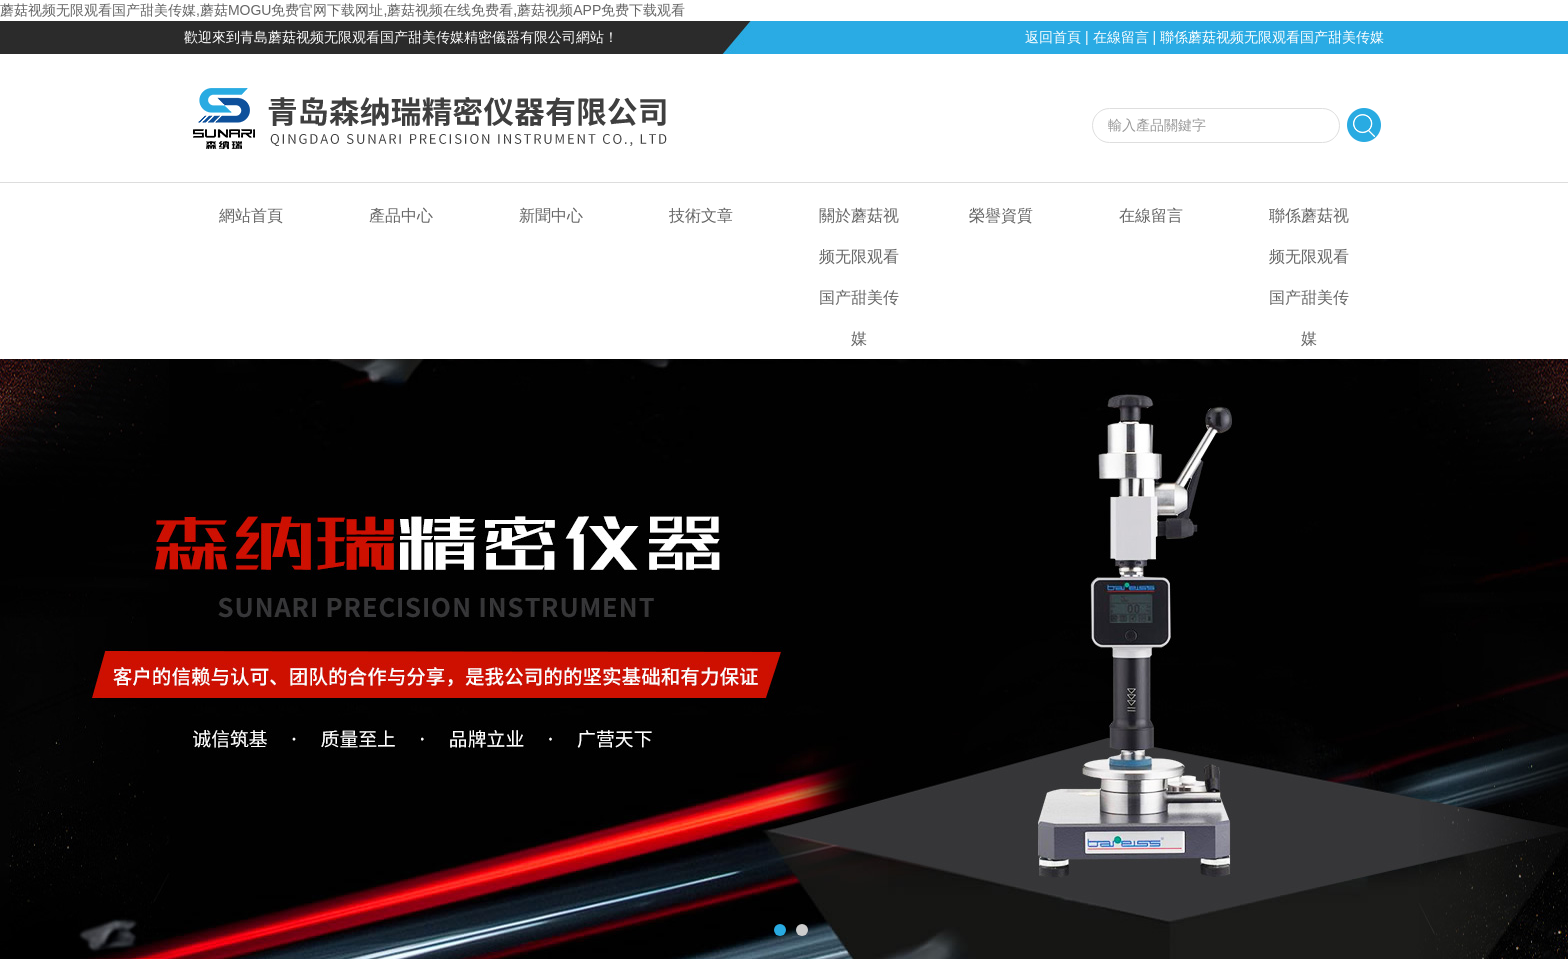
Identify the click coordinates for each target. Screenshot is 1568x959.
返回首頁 (1053, 37)
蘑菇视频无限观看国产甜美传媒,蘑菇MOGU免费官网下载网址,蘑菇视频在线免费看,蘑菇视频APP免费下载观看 (342, 10)
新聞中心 (551, 215)
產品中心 (401, 215)
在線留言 (1121, 37)
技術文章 (701, 215)
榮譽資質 (1001, 215)
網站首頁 (251, 215)
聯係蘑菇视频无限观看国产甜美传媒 (1272, 37)
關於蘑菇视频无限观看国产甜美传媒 (859, 277)
